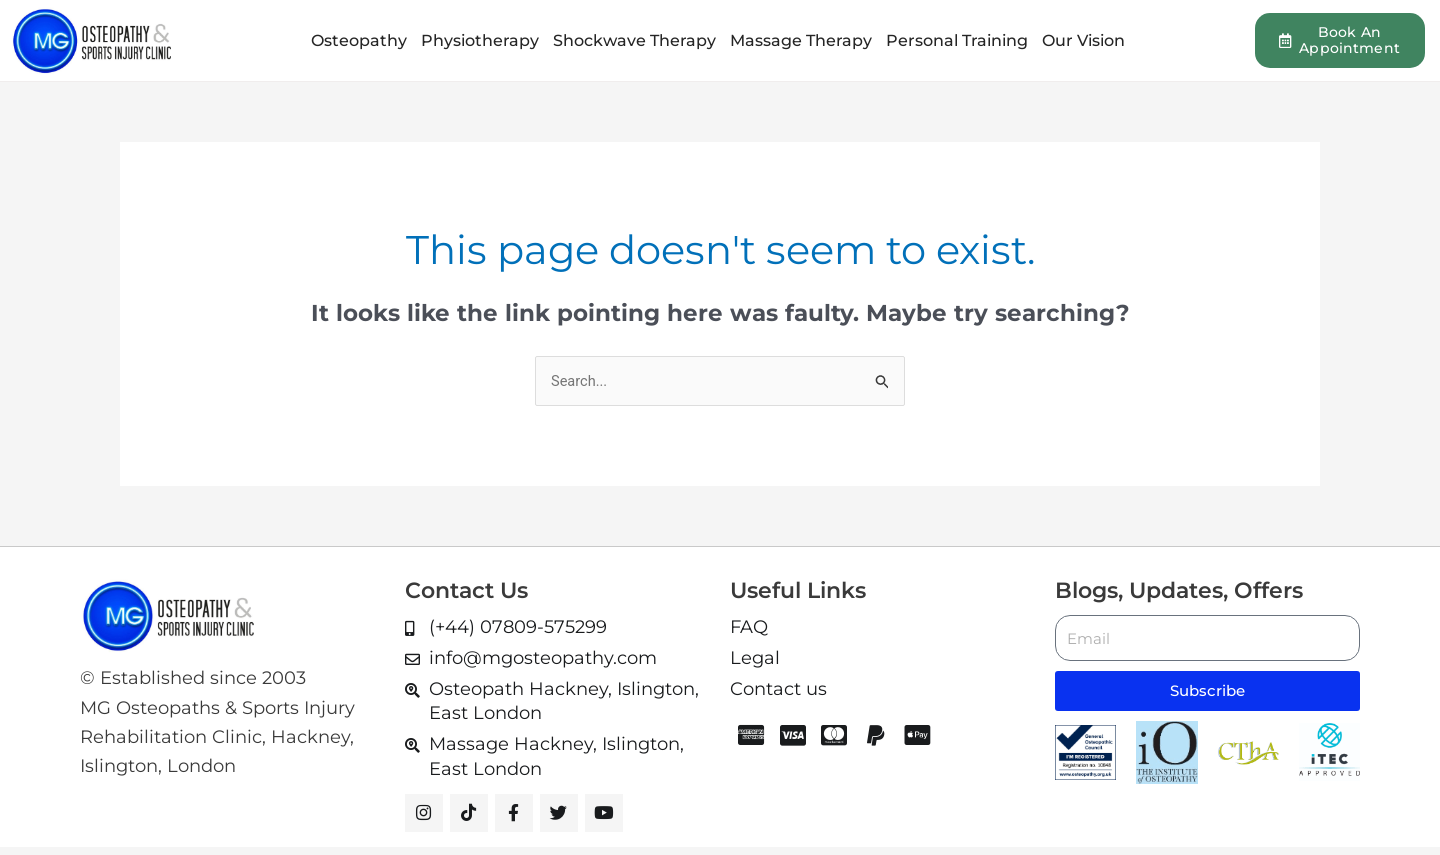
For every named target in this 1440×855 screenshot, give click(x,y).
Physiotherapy (480, 40)
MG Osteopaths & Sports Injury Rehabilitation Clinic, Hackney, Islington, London (217, 738)
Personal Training (957, 40)
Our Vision (1083, 40)
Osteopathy (359, 40)
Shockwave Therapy (634, 40)
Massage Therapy (801, 40)
